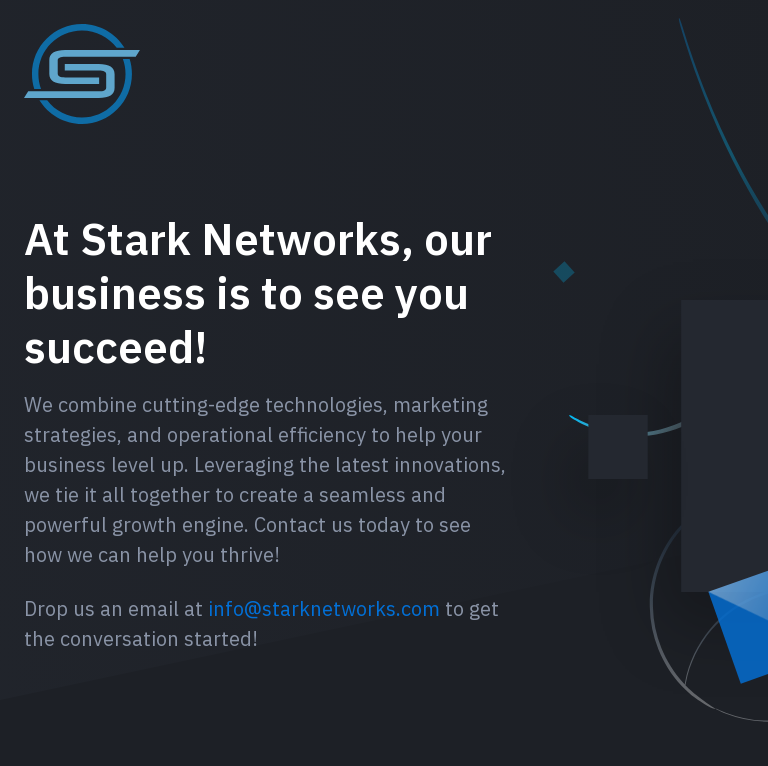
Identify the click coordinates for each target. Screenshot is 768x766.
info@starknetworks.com (324, 608)
